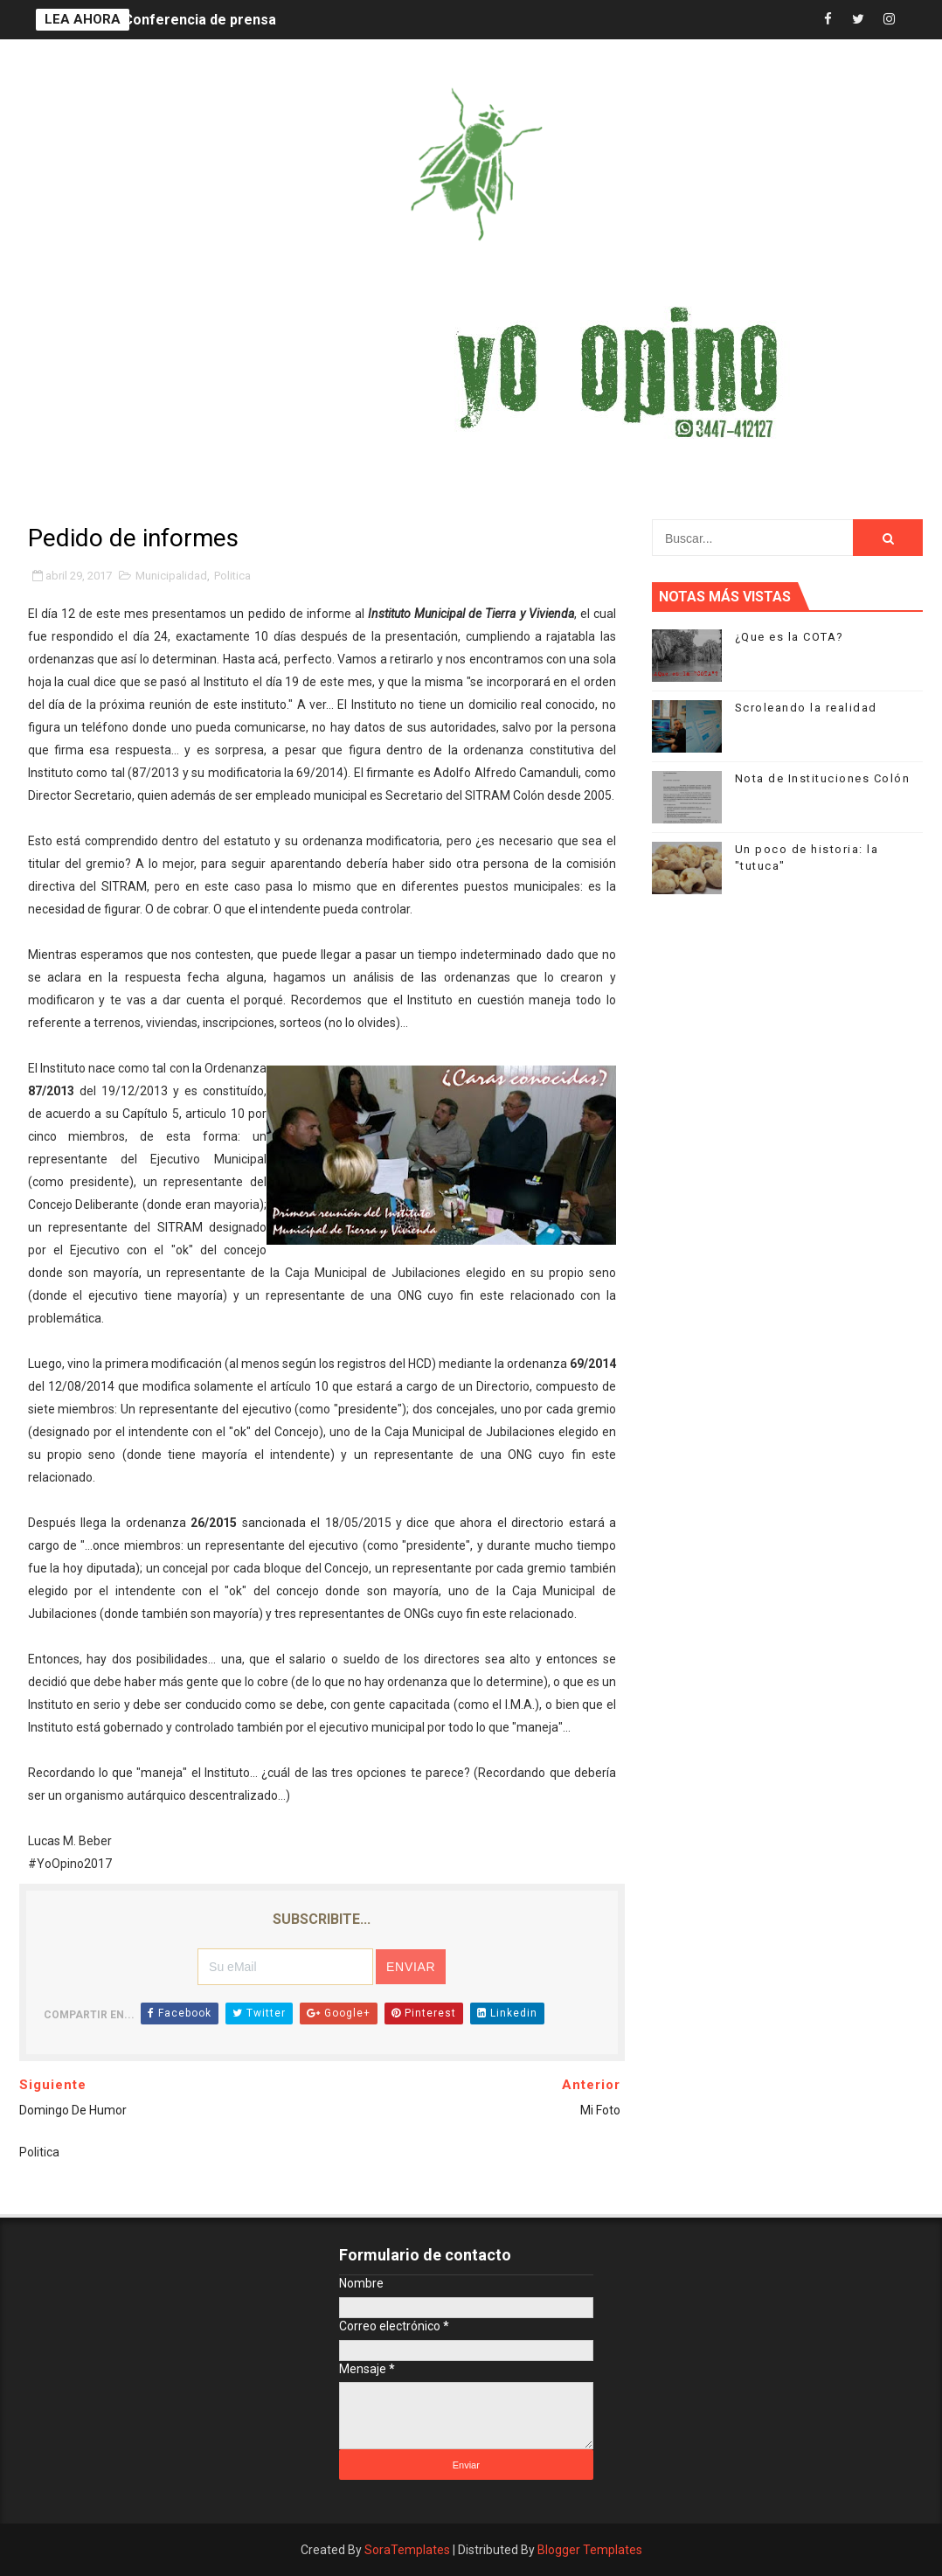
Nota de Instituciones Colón (823, 778)
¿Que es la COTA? (789, 636)
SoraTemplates (407, 2550)
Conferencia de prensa (199, 19)
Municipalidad (171, 575)
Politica (232, 575)
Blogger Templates (589, 2550)
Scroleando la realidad (806, 707)
